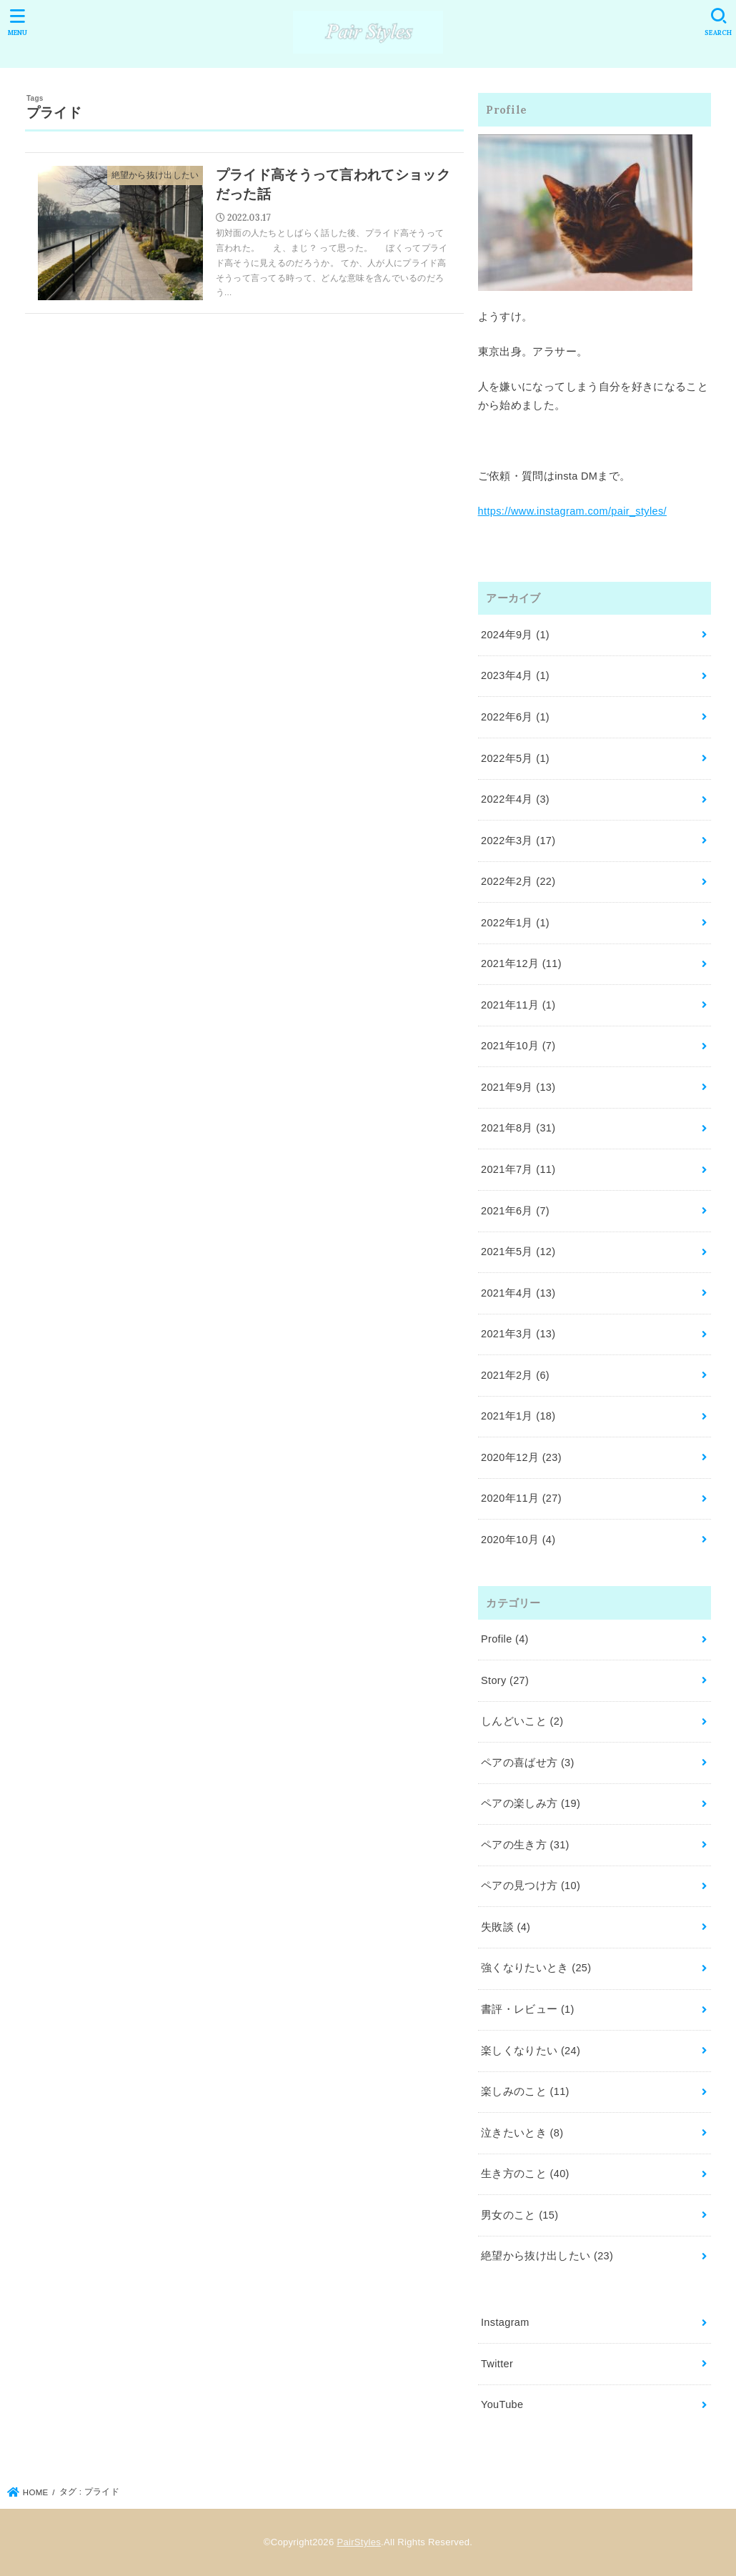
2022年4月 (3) (515, 799)
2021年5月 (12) (518, 1251)
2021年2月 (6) (515, 1375)
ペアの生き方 (525, 1845)
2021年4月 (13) (518, 1293)
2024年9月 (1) (515, 634)
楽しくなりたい (530, 2050)
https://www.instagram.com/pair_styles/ (572, 511)
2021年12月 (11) (521, 963)
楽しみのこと (525, 2091)
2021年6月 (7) (515, 1211)
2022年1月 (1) (515, 922)
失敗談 (505, 1927)
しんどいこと (522, 1721)
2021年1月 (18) (518, 1416)
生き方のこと (525, 2173)
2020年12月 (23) (521, 1457)
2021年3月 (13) (518, 1333)
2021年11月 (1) (518, 1005)
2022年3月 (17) (518, 840)
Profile (505, 1639)
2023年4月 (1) (515, 675)
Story (505, 1680)
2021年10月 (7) (518, 1045)
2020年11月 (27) (521, 1498)
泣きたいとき (522, 2133)
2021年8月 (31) (518, 1128)
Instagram (505, 2322)
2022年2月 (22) (518, 881)
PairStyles (359, 2542)
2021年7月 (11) (518, 1169)
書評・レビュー (528, 2009)
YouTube (502, 2404)
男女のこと (519, 2215)
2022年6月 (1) (515, 717)
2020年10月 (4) (518, 1539)
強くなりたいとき (536, 1967)
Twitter (497, 2363)
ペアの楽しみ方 (530, 1803)
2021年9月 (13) (518, 1087)
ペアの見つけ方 (530, 1885)
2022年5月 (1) (515, 758)
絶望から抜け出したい (547, 2256)
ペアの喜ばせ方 (528, 1762)
